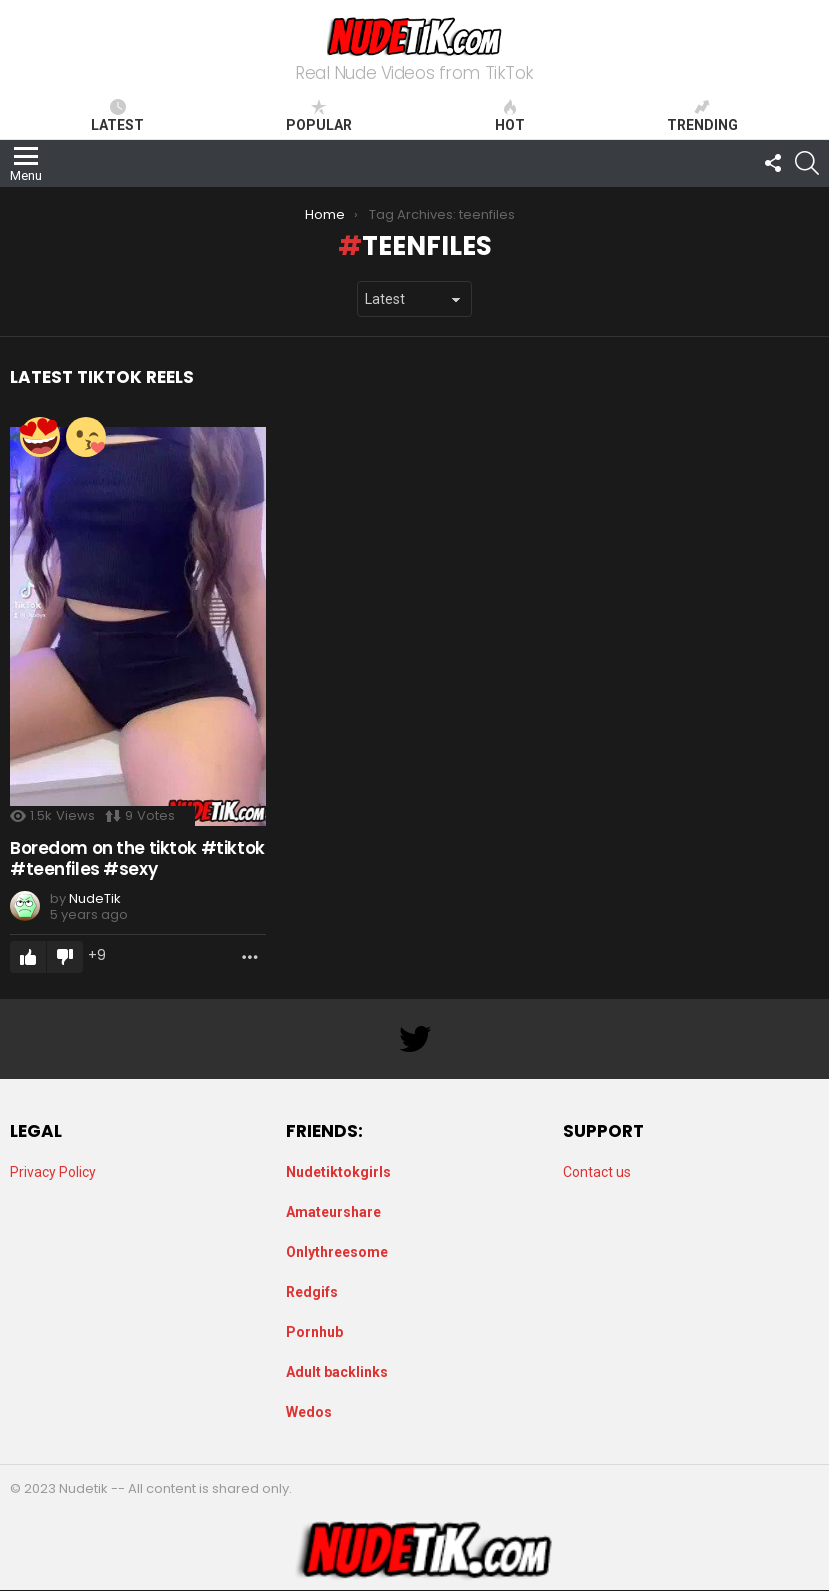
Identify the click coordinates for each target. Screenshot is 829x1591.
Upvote (28, 957)
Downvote (65, 957)
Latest (117, 116)
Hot (510, 116)
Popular (319, 116)
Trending (702, 116)
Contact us (597, 1172)
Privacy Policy (53, 1172)
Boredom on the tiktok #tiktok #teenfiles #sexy (137, 858)
